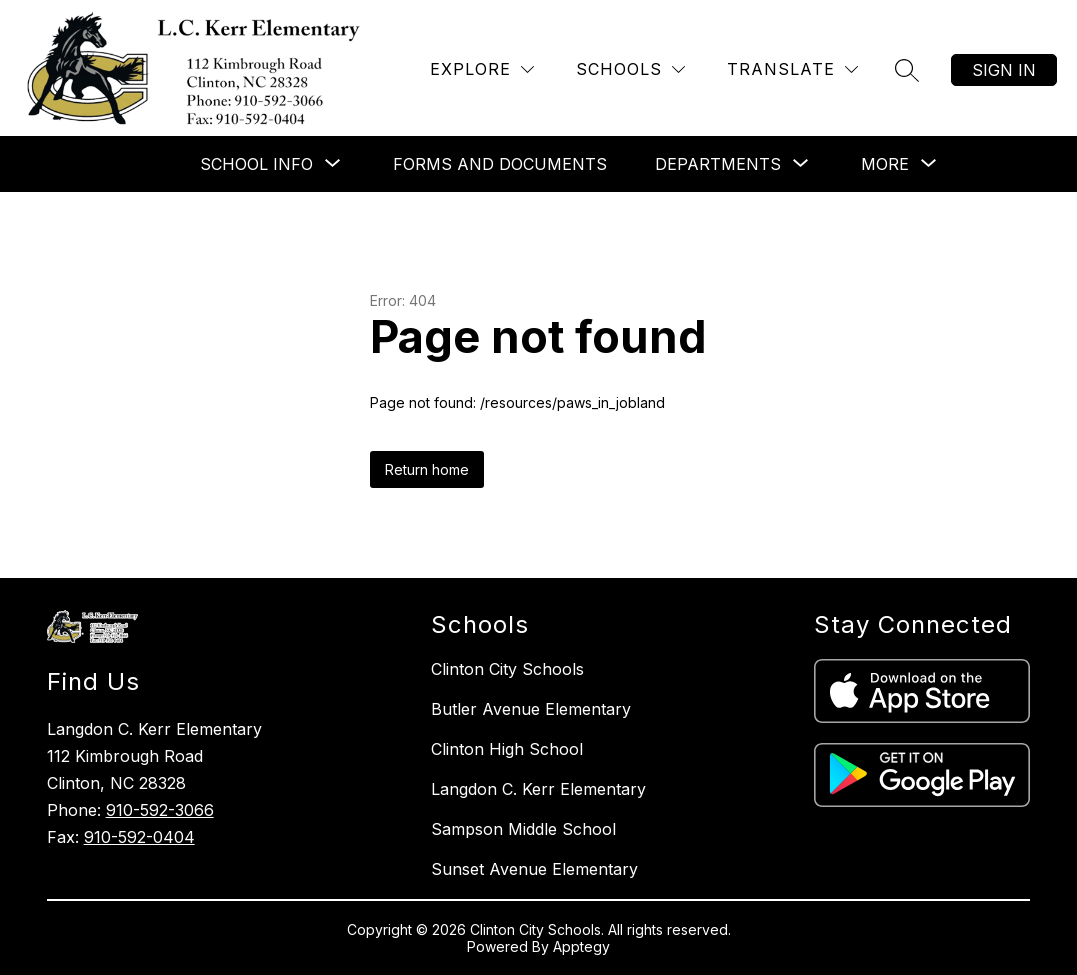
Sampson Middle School (523, 829)
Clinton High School (507, 749)
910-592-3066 (160, 810)
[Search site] (907, 70)
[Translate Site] (792, 69)
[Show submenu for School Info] (256, 164)
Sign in (1004, 70)
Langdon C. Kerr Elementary (538, 789)
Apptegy (581, 946)
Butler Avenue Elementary (531, 709)
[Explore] (482, 69)
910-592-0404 (139, 837)
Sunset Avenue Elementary (534, 869)
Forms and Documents (500, 164)
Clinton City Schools (507, 669)
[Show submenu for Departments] (718, 164)
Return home (427, 469)
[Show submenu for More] (885, 164)
